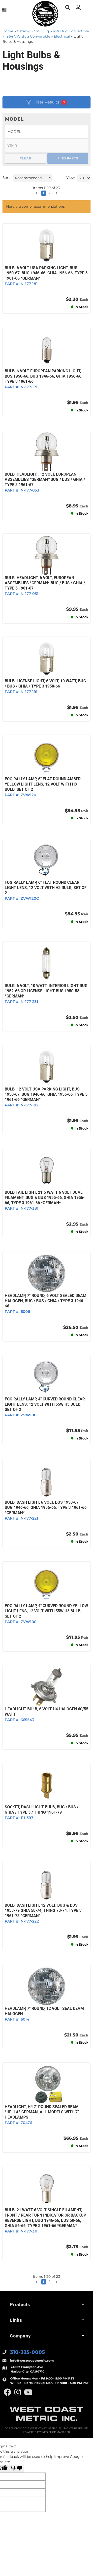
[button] (36, 2281)
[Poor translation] (16, 2469)
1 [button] (43, 2281)
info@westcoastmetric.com (32, 2360)
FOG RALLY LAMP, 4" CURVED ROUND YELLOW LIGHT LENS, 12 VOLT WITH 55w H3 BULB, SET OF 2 (46, 1611)
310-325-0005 (27, 2352)
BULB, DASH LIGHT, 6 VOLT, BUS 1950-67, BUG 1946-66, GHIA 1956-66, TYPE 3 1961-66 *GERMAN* (46, 1507)
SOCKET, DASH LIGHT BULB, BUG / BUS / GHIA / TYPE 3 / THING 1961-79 (41, 1810)
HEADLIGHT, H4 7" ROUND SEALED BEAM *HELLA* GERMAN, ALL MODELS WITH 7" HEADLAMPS (42, 2112)
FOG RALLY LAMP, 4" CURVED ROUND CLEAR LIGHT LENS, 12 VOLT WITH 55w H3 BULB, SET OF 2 (45, 1404)
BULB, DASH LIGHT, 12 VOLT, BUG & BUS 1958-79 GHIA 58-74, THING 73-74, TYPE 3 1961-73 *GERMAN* (43, 1910)
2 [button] (49, 2281)
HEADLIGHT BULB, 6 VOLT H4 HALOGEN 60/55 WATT (46, 1712)
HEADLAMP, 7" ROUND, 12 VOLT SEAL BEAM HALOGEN (44, 2011)
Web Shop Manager (55, 2432)
